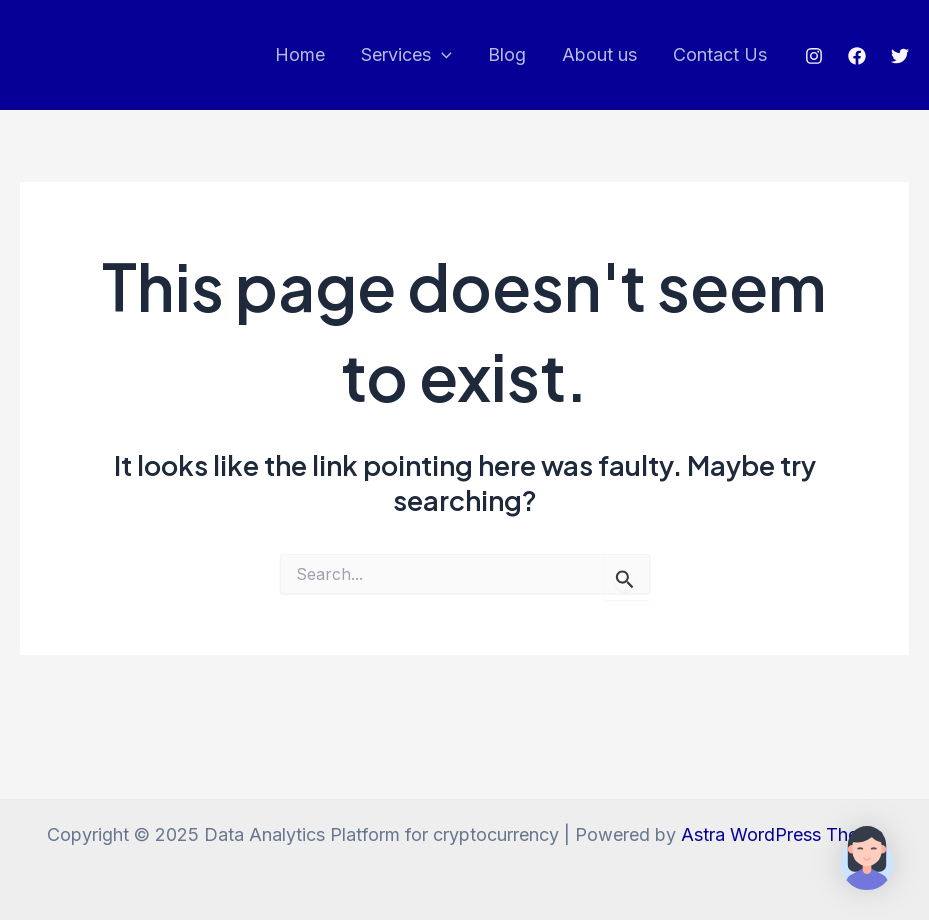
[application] (441, 55)
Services (406, 55)
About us (599, 54)
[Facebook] (857, 56)
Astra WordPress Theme (782, 834)
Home (300, 54)
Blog (507, 54)
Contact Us (720, 54)
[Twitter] (900, 56)
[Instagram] (814, 56)
